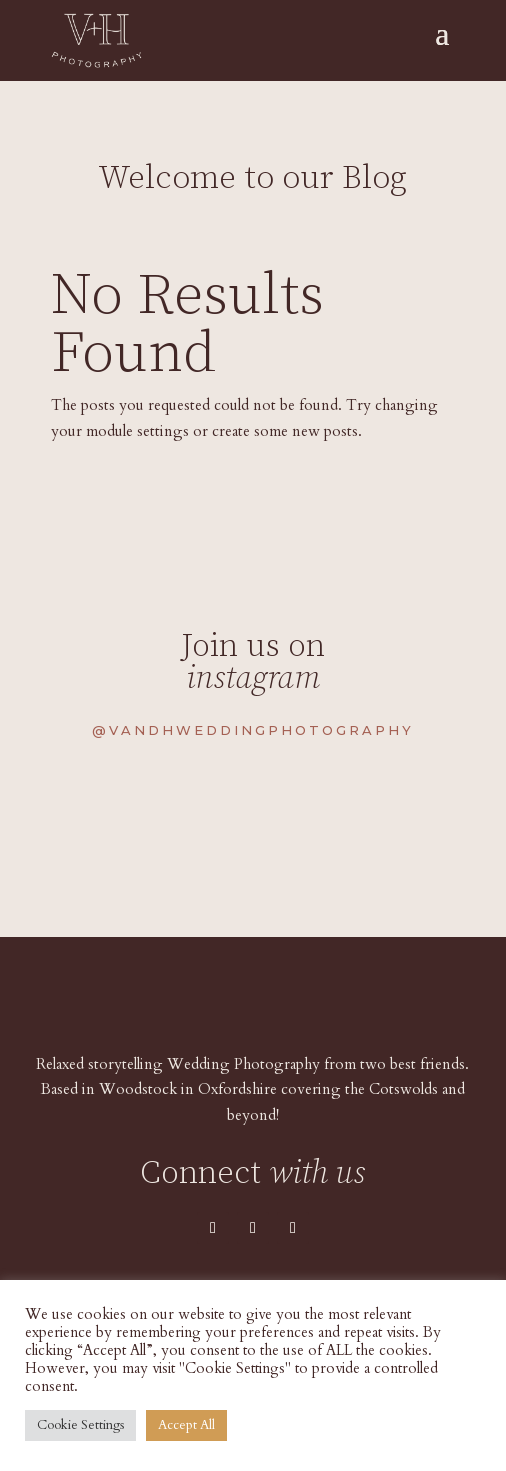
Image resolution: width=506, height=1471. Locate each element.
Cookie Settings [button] (80, 1425)
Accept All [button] (186, 1425)
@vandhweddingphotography (253, 730)
